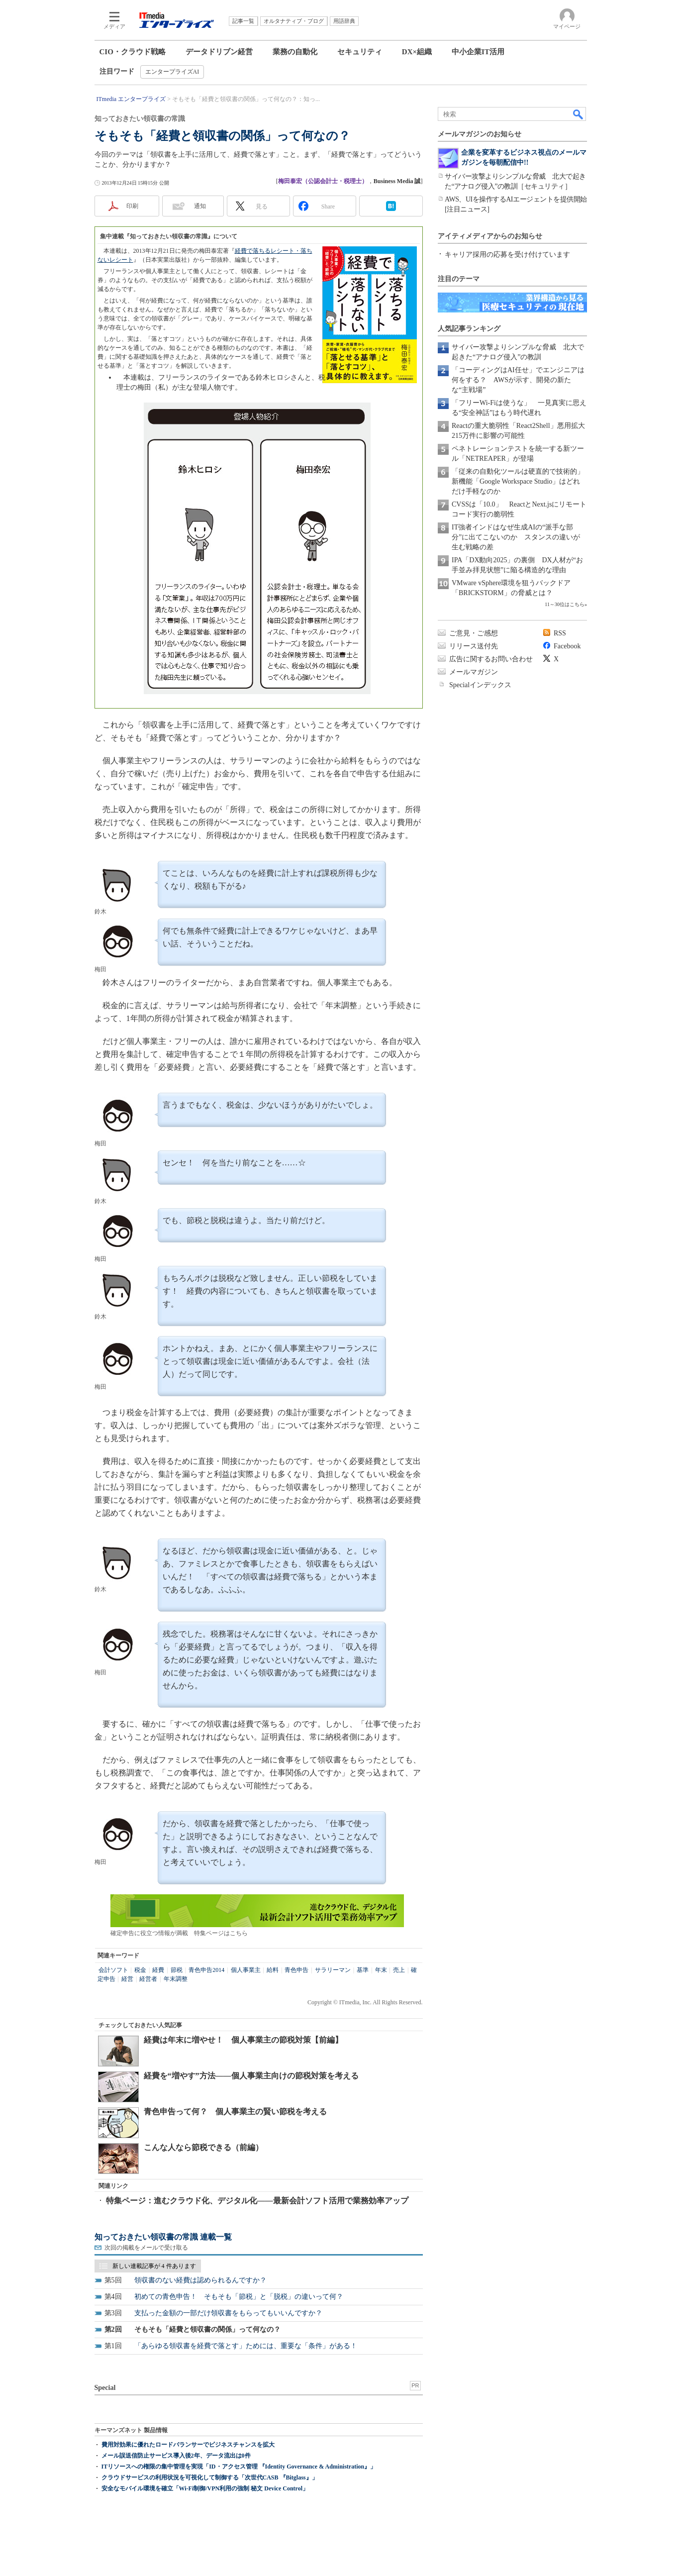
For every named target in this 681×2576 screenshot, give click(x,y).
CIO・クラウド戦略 (132, 52)
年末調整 (176, 1978)
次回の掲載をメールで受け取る (146, 2247)
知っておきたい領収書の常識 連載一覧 (163, 2237)
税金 (140, 1969)
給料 (273, 1969)
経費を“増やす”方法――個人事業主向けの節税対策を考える (251, 2075)
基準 (363, 1969)
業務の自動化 (295, 52)
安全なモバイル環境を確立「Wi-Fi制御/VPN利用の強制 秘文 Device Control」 (205, 2488)
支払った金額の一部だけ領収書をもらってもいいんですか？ (228, 2313)
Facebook (567, 646)
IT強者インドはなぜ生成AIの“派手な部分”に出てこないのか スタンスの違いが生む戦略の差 (516, 537)
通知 (200, 206)
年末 (381, 1969)
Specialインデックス (480, 685)
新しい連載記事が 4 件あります (154, 2266)
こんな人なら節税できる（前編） (203, 2147)
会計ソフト (113, 1969)
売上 (399, 1969)
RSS (560, 633)
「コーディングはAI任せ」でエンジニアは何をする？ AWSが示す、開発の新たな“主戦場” (518, 380)
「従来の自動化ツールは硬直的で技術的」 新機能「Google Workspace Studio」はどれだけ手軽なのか (521, 481)
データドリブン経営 (219, 52)
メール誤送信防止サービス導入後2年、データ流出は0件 (176, 2455)
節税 (177, 1969)
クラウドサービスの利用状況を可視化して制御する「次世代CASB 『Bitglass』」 (209, 2477)
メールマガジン (473, 672)
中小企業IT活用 (478, 52)
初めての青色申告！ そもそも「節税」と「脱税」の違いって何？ (238, 2296)
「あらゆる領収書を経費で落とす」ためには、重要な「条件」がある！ (245, 2346)
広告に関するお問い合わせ (491, 659)
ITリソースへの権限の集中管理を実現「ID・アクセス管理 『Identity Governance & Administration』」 (239, 2466)
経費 (158, 1969)
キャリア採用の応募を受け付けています (507, 254)
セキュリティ (359, 52)
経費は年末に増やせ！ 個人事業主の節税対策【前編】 (243, 2040)
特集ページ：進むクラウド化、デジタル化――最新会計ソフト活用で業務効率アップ (257, 2200)
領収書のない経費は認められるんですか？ (200, 2280)
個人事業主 (246, 1969)
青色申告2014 (206, 1969)
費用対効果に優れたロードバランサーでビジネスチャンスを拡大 (188, 2444)
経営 (127, 1978)
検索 (578, 114)
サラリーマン (333, 1969)
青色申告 (296, 1969)
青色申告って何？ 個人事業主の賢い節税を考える (235, 2111)
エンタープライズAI (172, 71)
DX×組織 (417, 52)
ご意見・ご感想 (473, 633)
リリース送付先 (473, 646)
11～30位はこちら (564, 604)
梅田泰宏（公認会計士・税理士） (323, 181)
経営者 (148, 1978)
